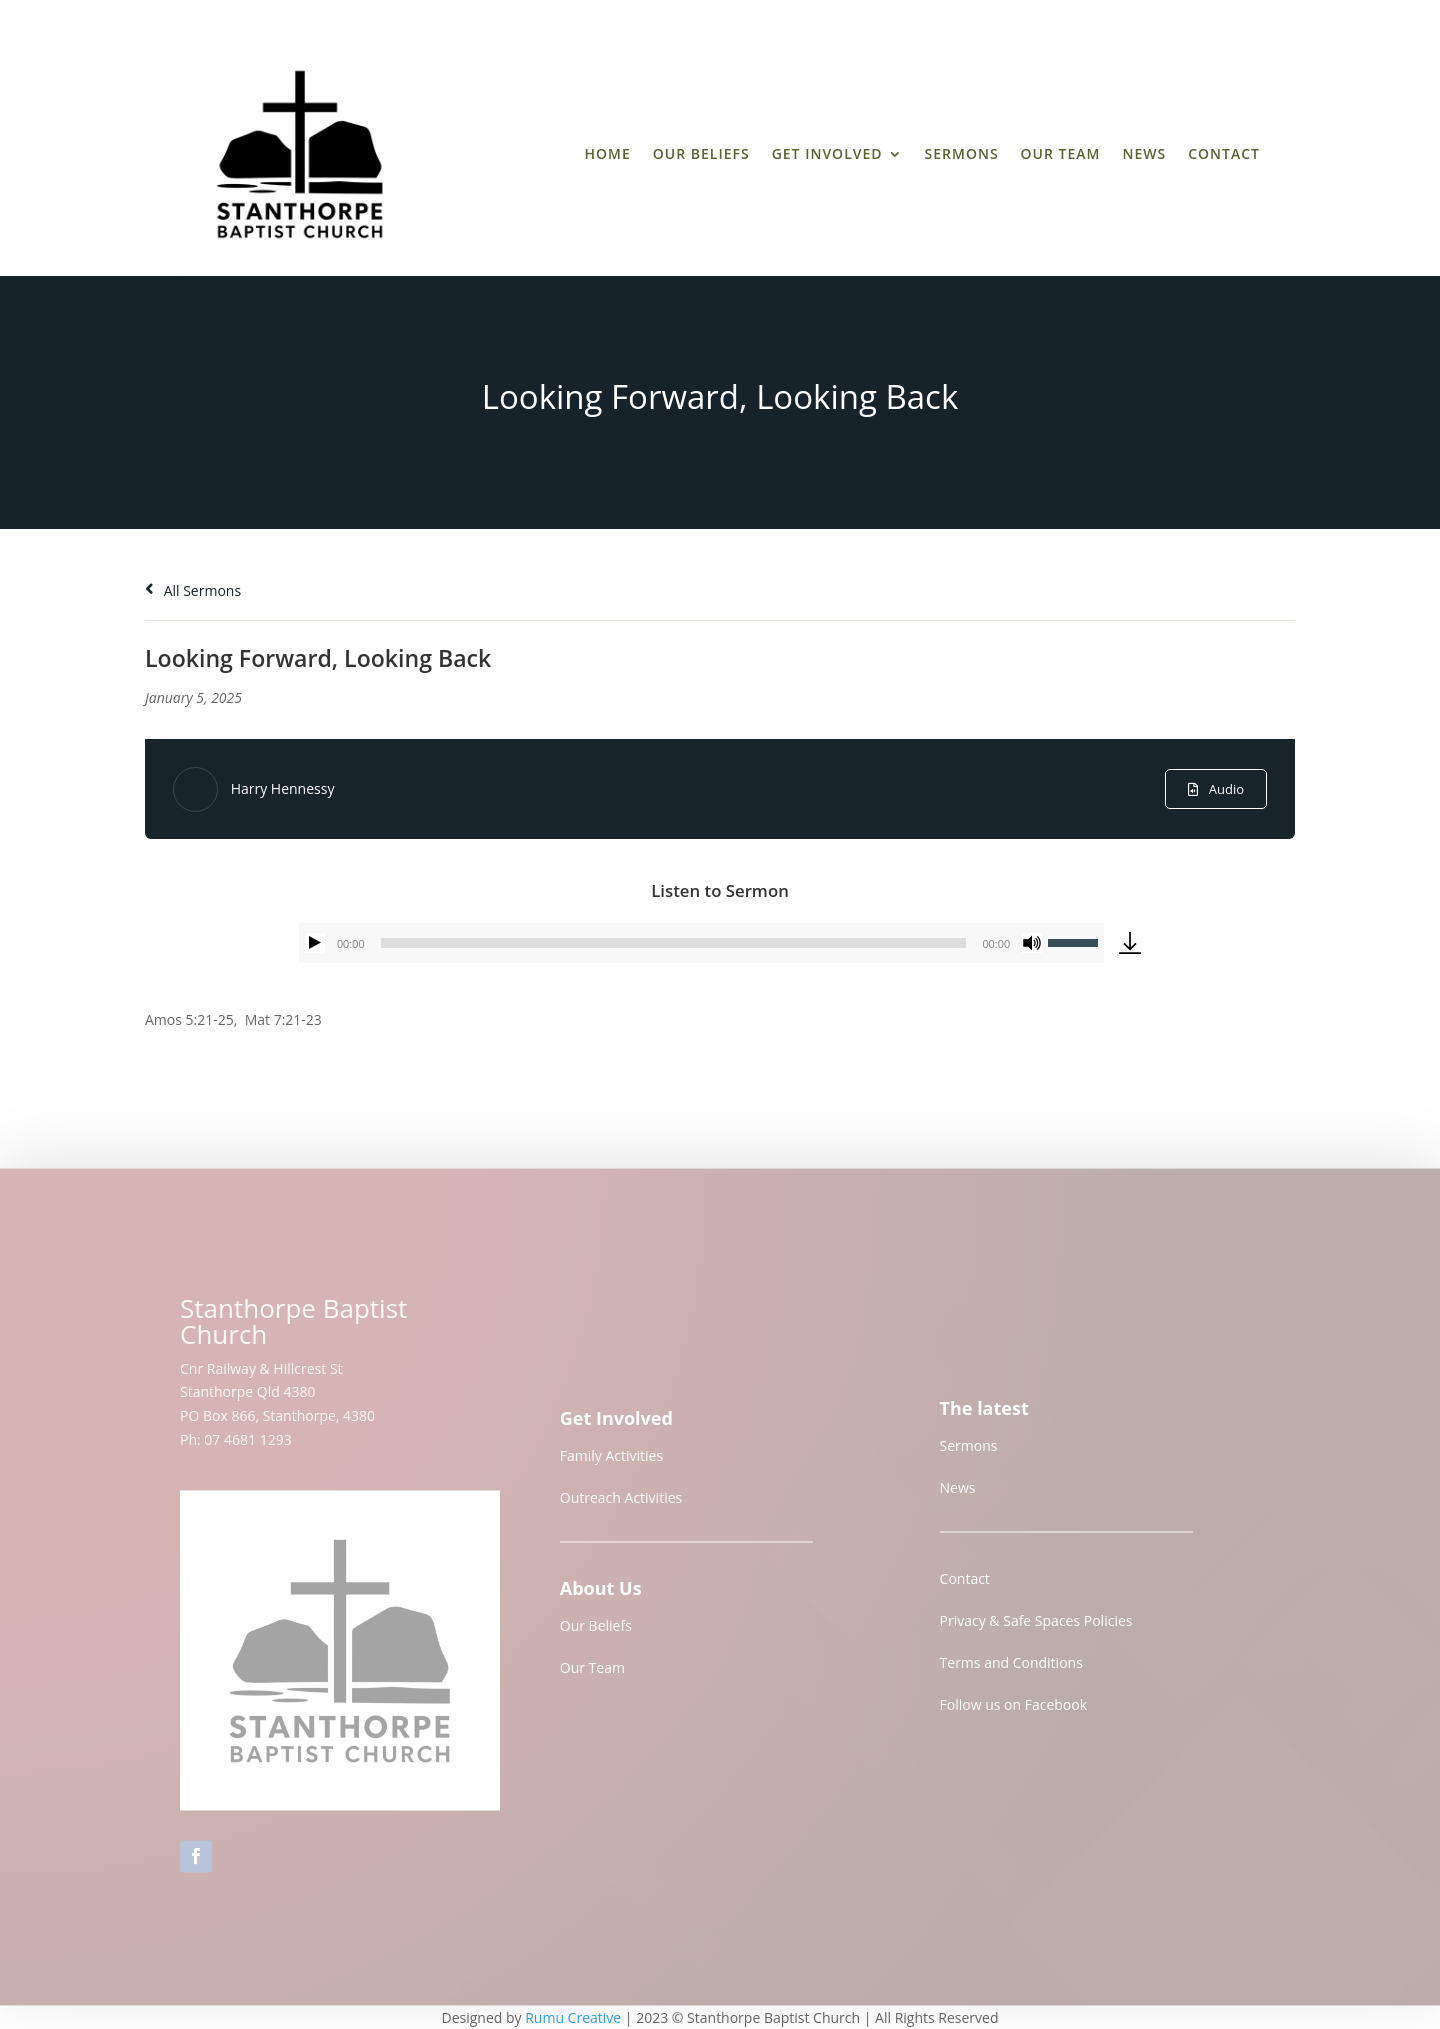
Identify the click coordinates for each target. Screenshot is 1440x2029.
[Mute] (1032, 943)
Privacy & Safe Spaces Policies (1036, 1629)
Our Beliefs (701, 153)
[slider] (674, 943)
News (1144, 153)
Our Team (1061, 153)
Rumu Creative (573, 2017)
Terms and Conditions (1011, 1671)
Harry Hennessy (283, 788)
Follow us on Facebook (1014, 1713)
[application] (701, 943)
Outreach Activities (621, 1505)
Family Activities (611, 1463)
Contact (1224, 153)
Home (607, 153)
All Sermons (193, 590)
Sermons (962, 153)
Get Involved (827, 153)
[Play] (315, 943)
